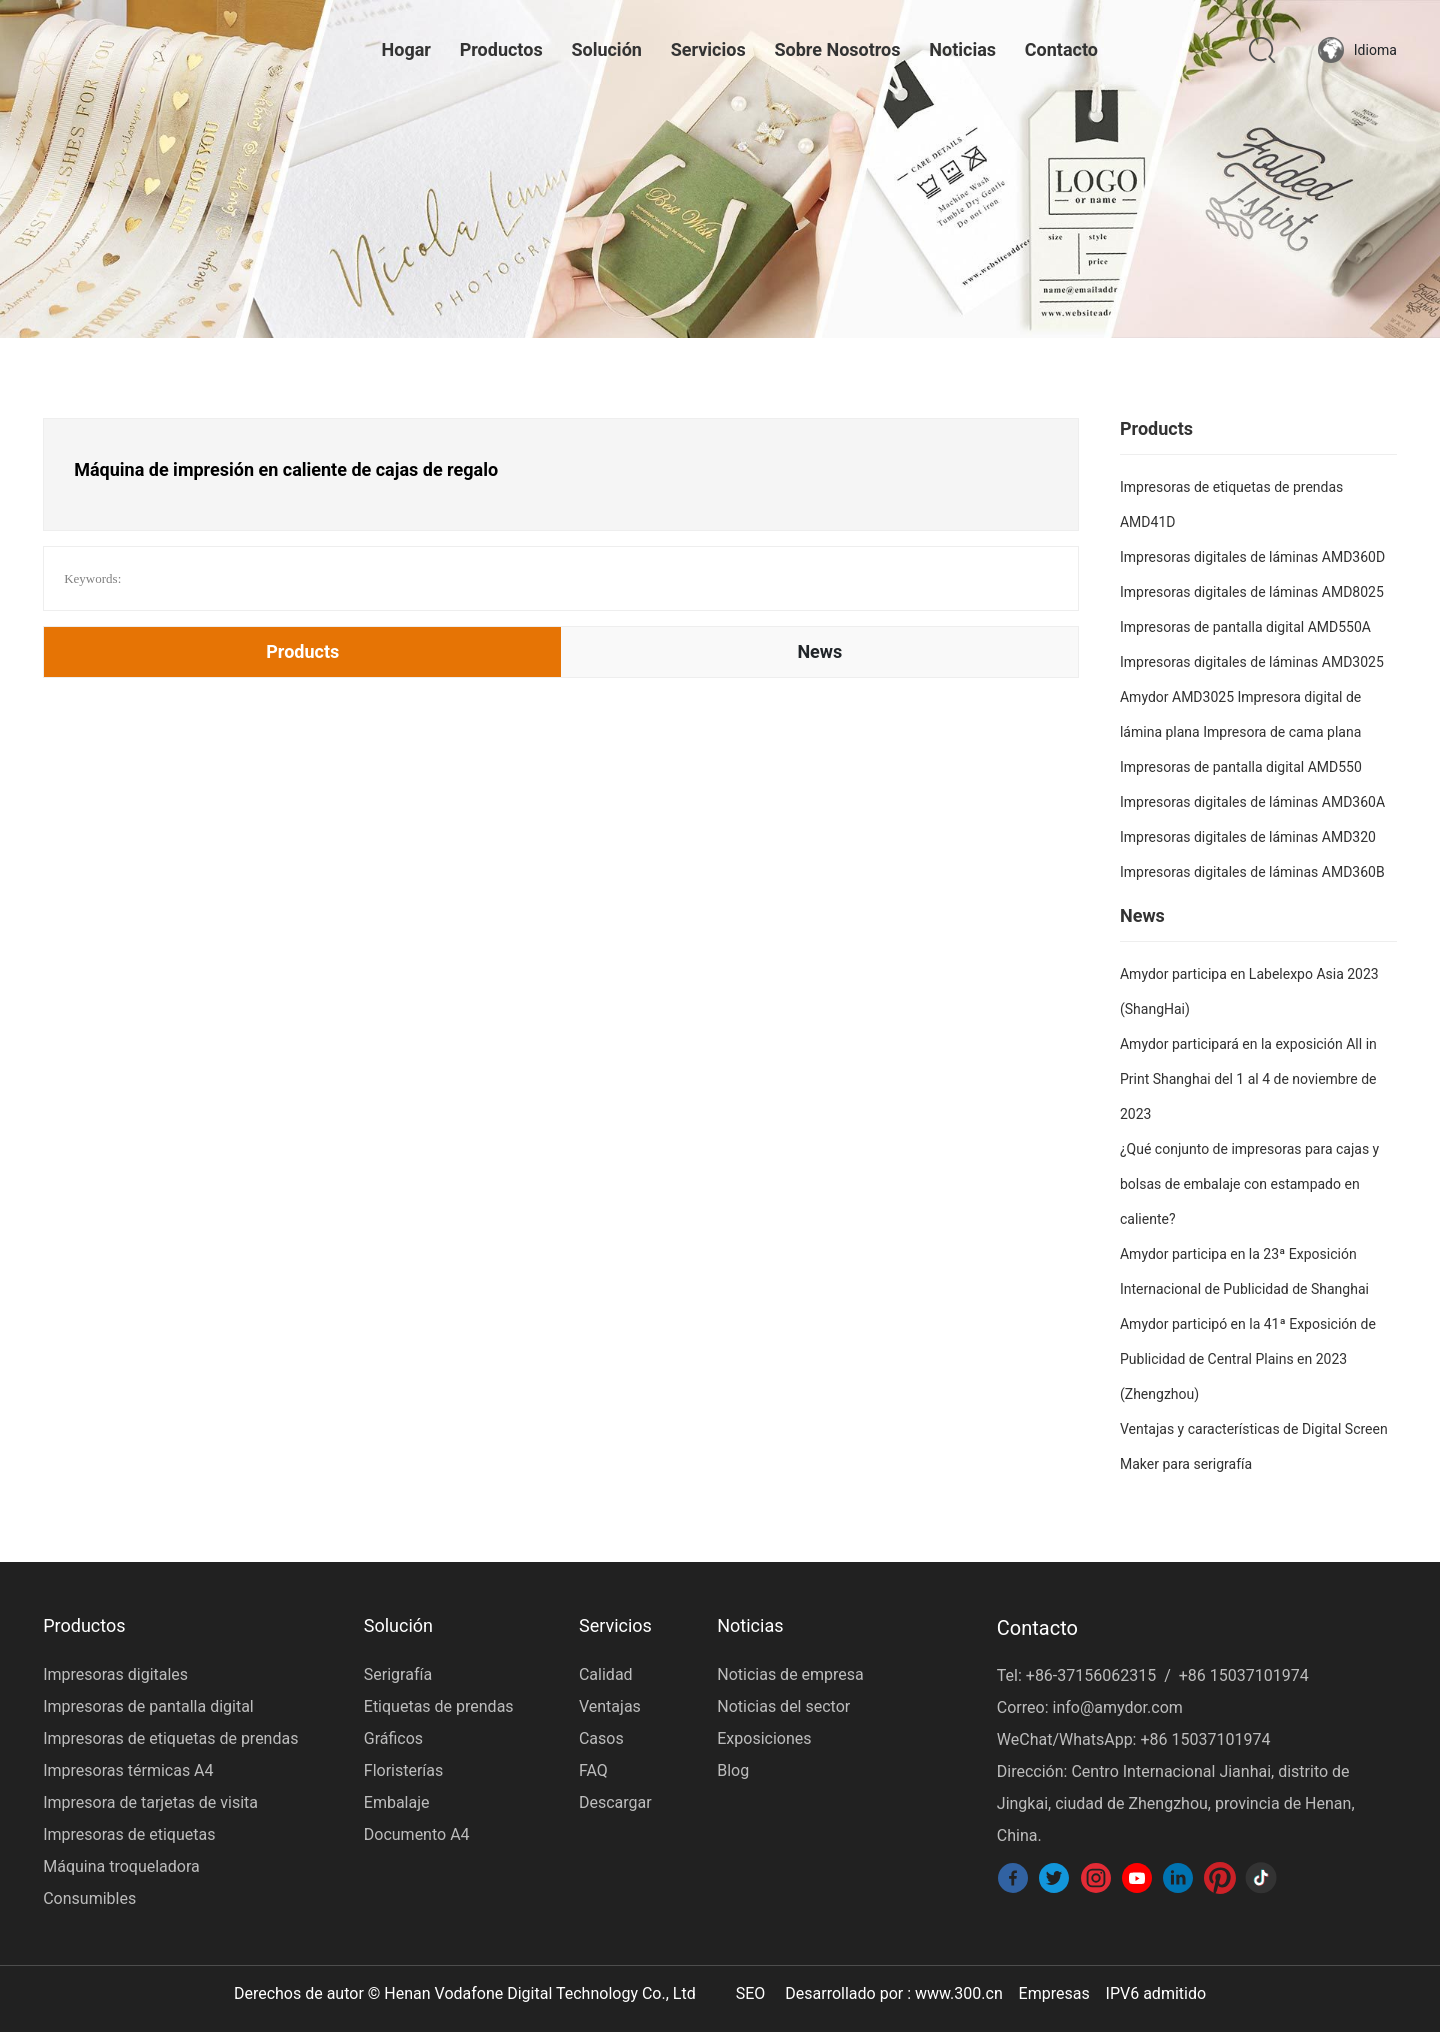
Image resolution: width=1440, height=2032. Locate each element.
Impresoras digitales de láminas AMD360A (1252, 802)
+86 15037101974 (1244, 1675)
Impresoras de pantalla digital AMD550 (1241, 767)
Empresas (1054, 1993)
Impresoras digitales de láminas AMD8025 (1252, 592)
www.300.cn (959, 1993)
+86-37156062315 (1091, 1675)
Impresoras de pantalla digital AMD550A (1245, 627)
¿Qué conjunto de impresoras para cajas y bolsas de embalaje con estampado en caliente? (1249, 1184)
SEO (751, 1993)
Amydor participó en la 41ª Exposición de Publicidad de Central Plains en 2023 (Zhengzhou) (1248, 1359)
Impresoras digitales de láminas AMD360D (1252, 557)
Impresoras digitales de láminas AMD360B (1252, 872)
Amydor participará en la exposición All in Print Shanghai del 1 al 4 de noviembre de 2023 (1248, 1079)
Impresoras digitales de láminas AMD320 (1248, 837)
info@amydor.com (1117, 1707)
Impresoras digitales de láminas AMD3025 (1252, 662)
